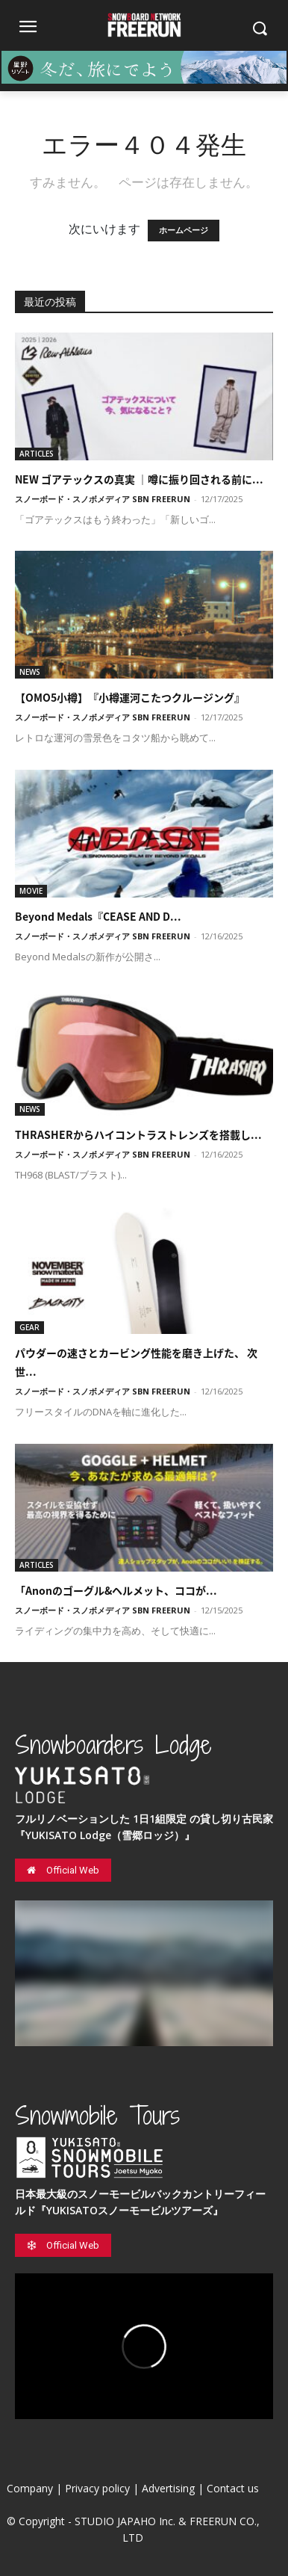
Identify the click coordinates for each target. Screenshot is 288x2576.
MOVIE (31, 891)
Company (30, 2488)
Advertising (168, 2488)
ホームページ (183, 230)
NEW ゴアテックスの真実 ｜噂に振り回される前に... (139, 479)
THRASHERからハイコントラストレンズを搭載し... (138, 1134)
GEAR (29, 1327)
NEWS (29, 672)
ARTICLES (36, 453)
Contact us (233, 2488)
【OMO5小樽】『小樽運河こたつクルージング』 (130, 697)
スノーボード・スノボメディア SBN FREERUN (102, 498)
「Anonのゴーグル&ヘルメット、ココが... (116, 1590)
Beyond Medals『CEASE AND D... (98, 916)
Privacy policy (97, 2488)
